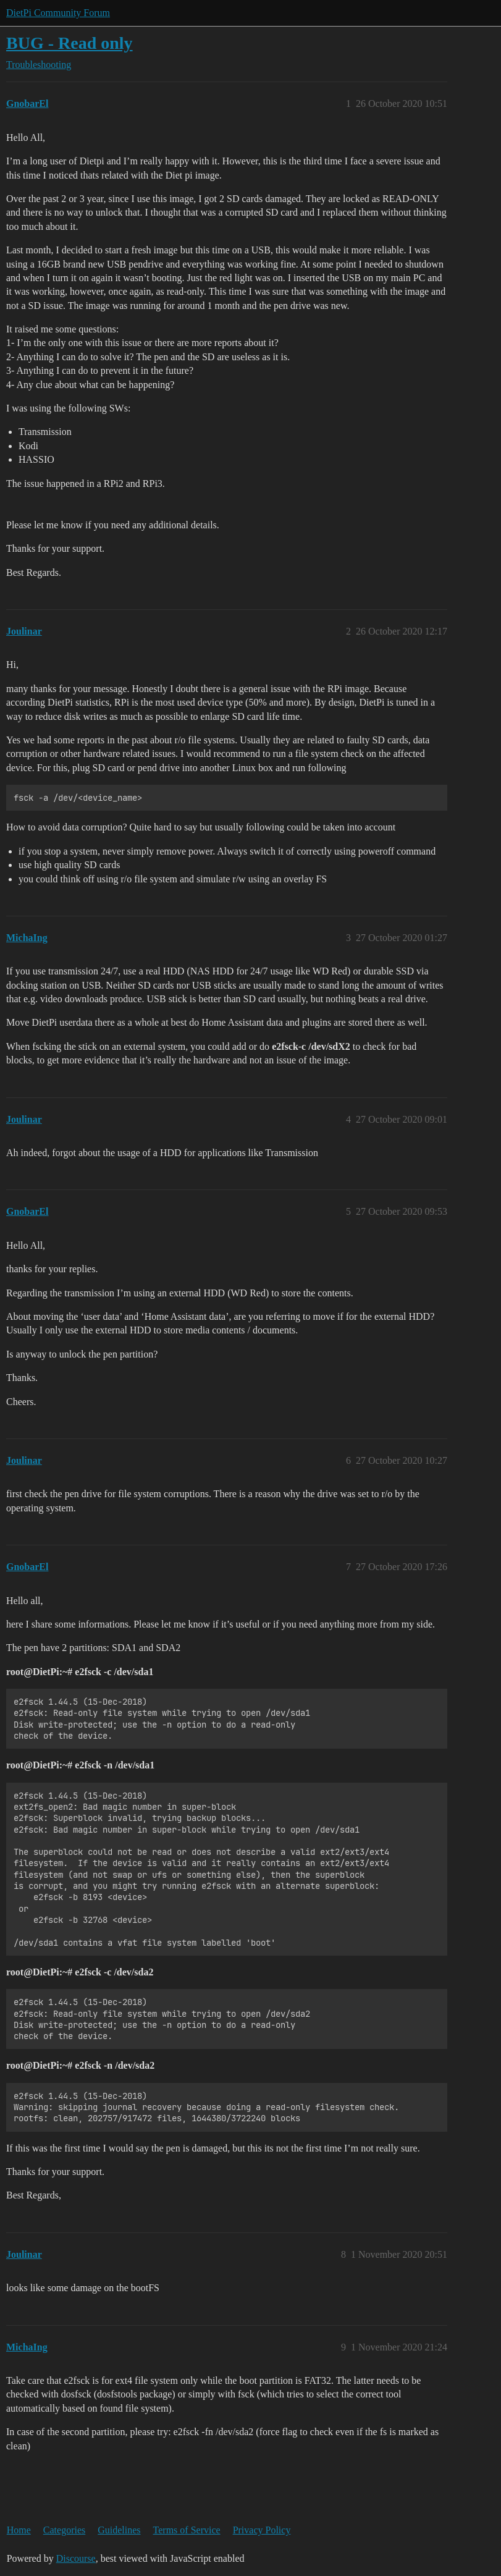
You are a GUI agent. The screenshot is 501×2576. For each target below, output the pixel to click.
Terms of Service (187, 2530)
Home (19, 2530)
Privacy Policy (262, 2530)
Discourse (76, 2558)
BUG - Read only (69, 43)
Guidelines (119, 2530)
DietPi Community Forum (58, 12)
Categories (64, 2530)
